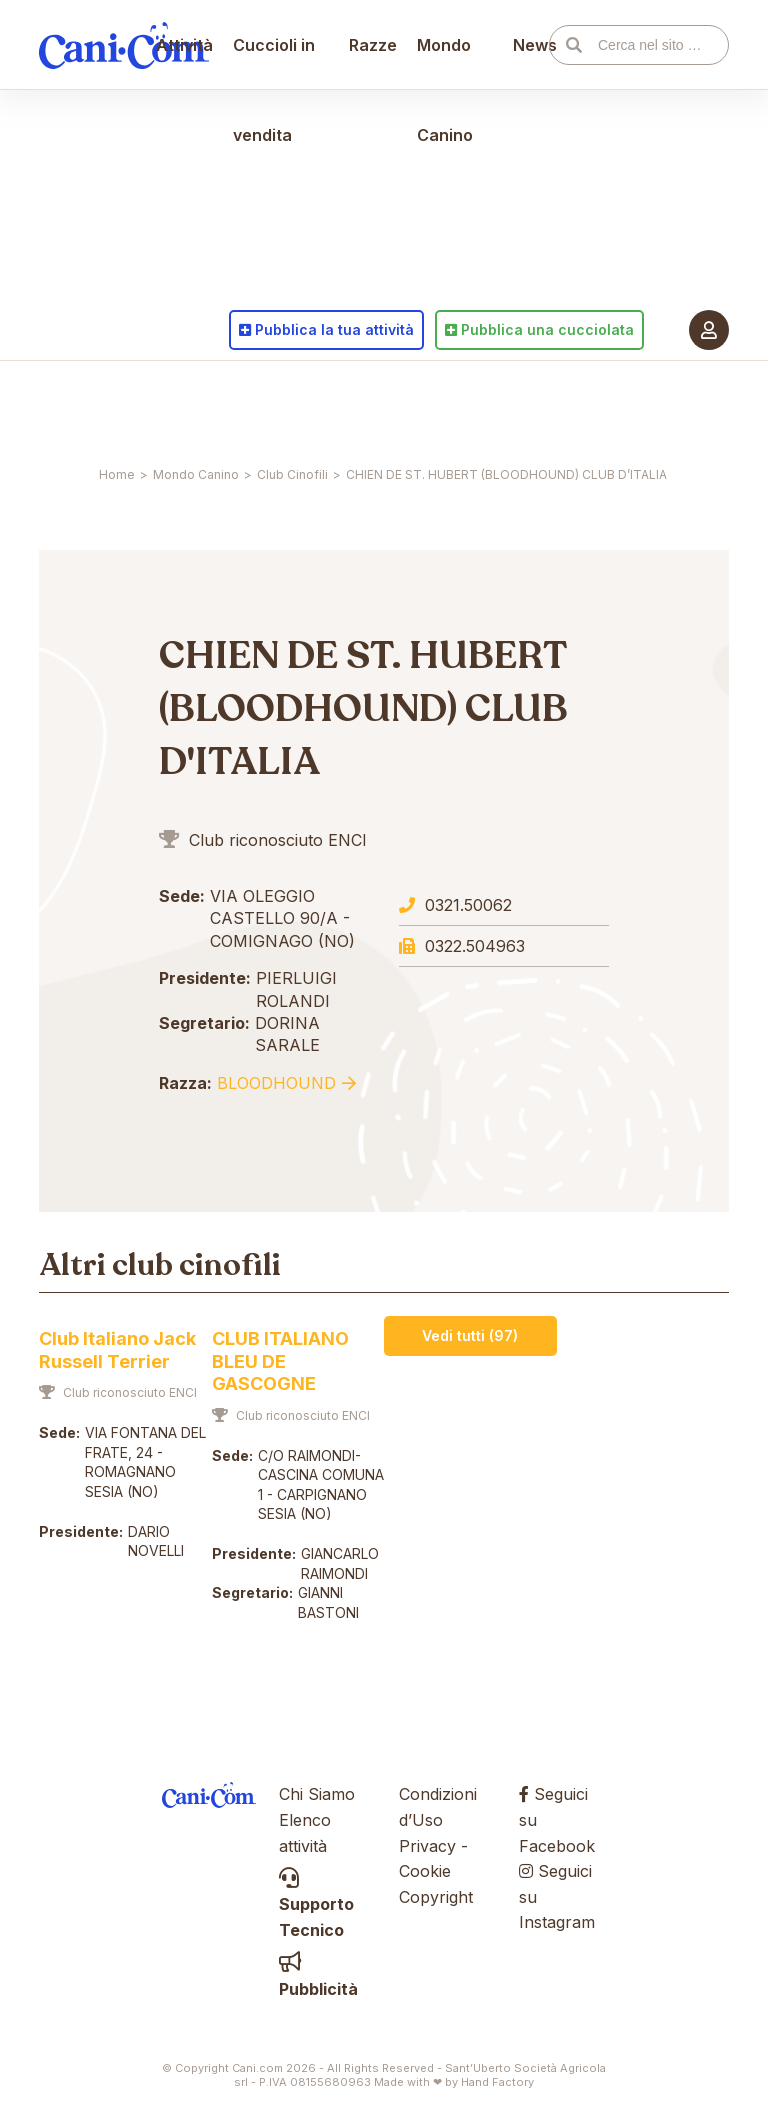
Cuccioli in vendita (284, 450)
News (527, 405)
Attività (194, 405)
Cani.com (124, 405)
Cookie (425, 1871)
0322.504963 (475, 946)
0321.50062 (468, 905)
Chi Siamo (317, 1794)
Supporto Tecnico (316, 1904)
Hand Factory (497, 2082)
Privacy (427, 1846)
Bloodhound (276, 1083)
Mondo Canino (445, 450)
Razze (373, 405)
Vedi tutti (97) (470, 1335)
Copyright (436, 1897)
